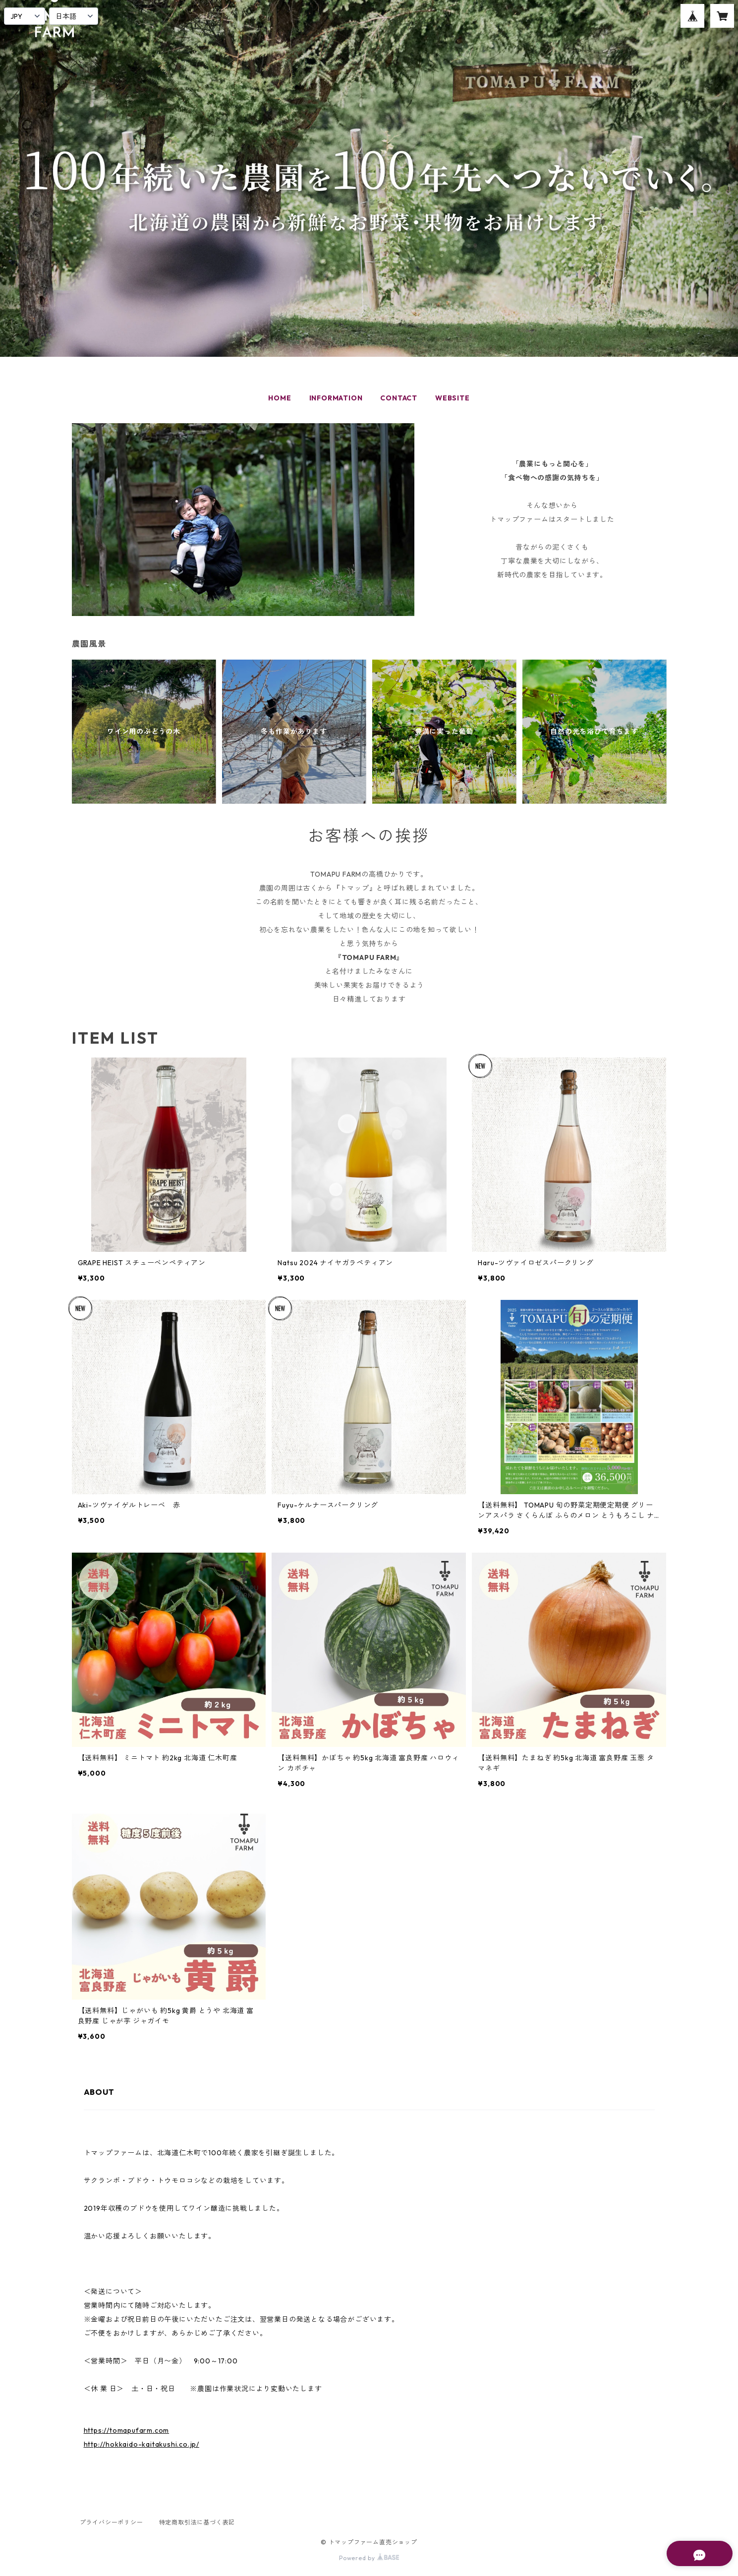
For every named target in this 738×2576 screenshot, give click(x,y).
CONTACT (398, 397)
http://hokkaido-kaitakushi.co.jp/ (141, 2444)
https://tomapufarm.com (127, 2430)
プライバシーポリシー (111, 2522)
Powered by (369, 2558)
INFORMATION (336, 397)
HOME (279, 397)
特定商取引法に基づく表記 (197, 2522)
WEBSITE (452, 397)
